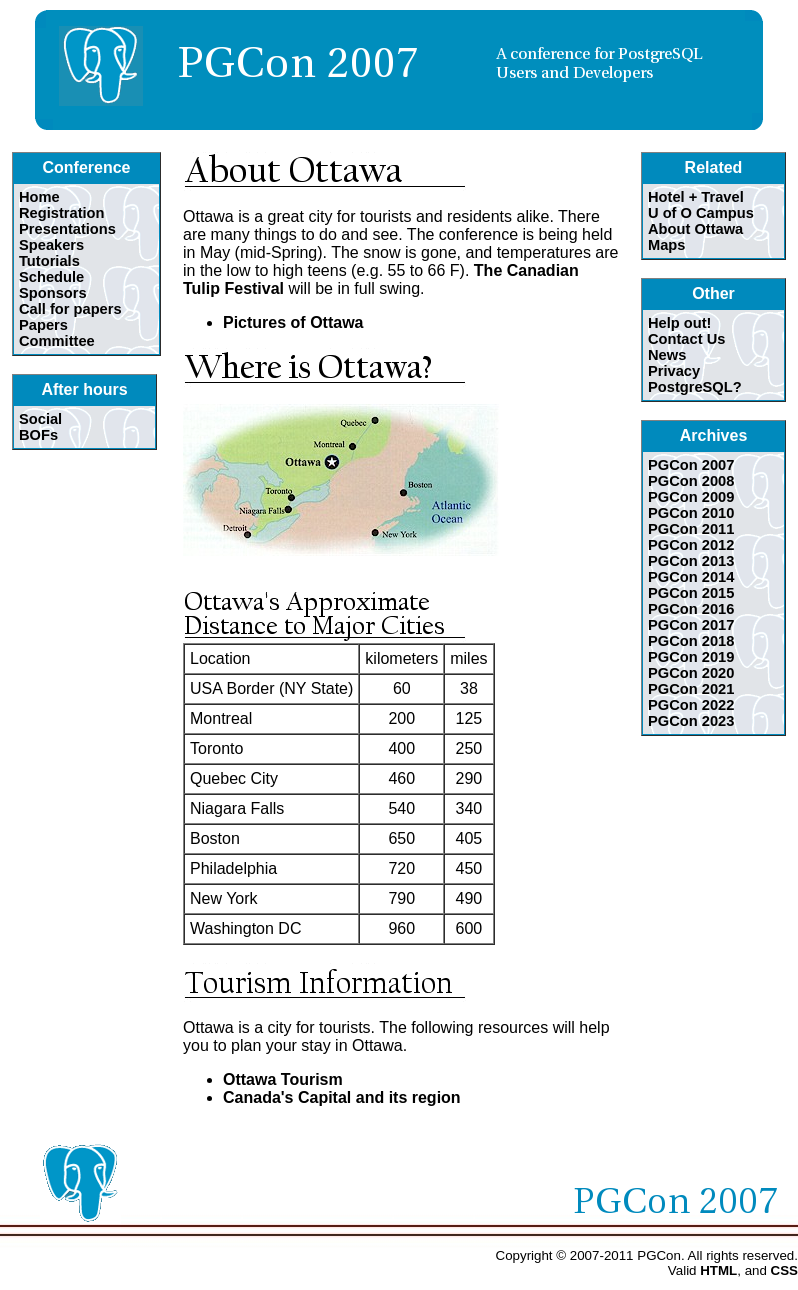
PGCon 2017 (691, 625)
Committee (57, 341)
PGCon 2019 (691, 657)
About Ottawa (695, 229)
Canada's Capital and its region (342, 1097)
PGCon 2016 (691, 609)
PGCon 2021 (691, 689)
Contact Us (686, 339)
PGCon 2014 (691, 577)
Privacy (674, 371)
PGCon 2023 (691, 721)
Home (39, 197)
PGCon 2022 (691, 705)
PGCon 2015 (691, 593)
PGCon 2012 (691, 545)
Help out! (680, 323)
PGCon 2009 (691, 497)
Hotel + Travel (696, 197)
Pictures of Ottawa (293, 322)
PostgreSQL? (695, 387)
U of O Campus (701, 213)
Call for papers (70, 309)
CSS (784, 1270)
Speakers (51, 245)
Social (40, 419)
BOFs (38, 435)
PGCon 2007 (691, 465)
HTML (718, 1270)
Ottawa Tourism (283, 1079)
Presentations (67, 229)
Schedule (51, 277)
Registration (62, 213)
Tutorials (49, 261)
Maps (666, 245)
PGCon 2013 (691, 561)
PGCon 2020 (691, 673)
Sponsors (53, 293)
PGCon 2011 (691, 529)
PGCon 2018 (691, 641)
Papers (43, 325)
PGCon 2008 (691, 481)
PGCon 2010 (691, 513)
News (667, 355)
